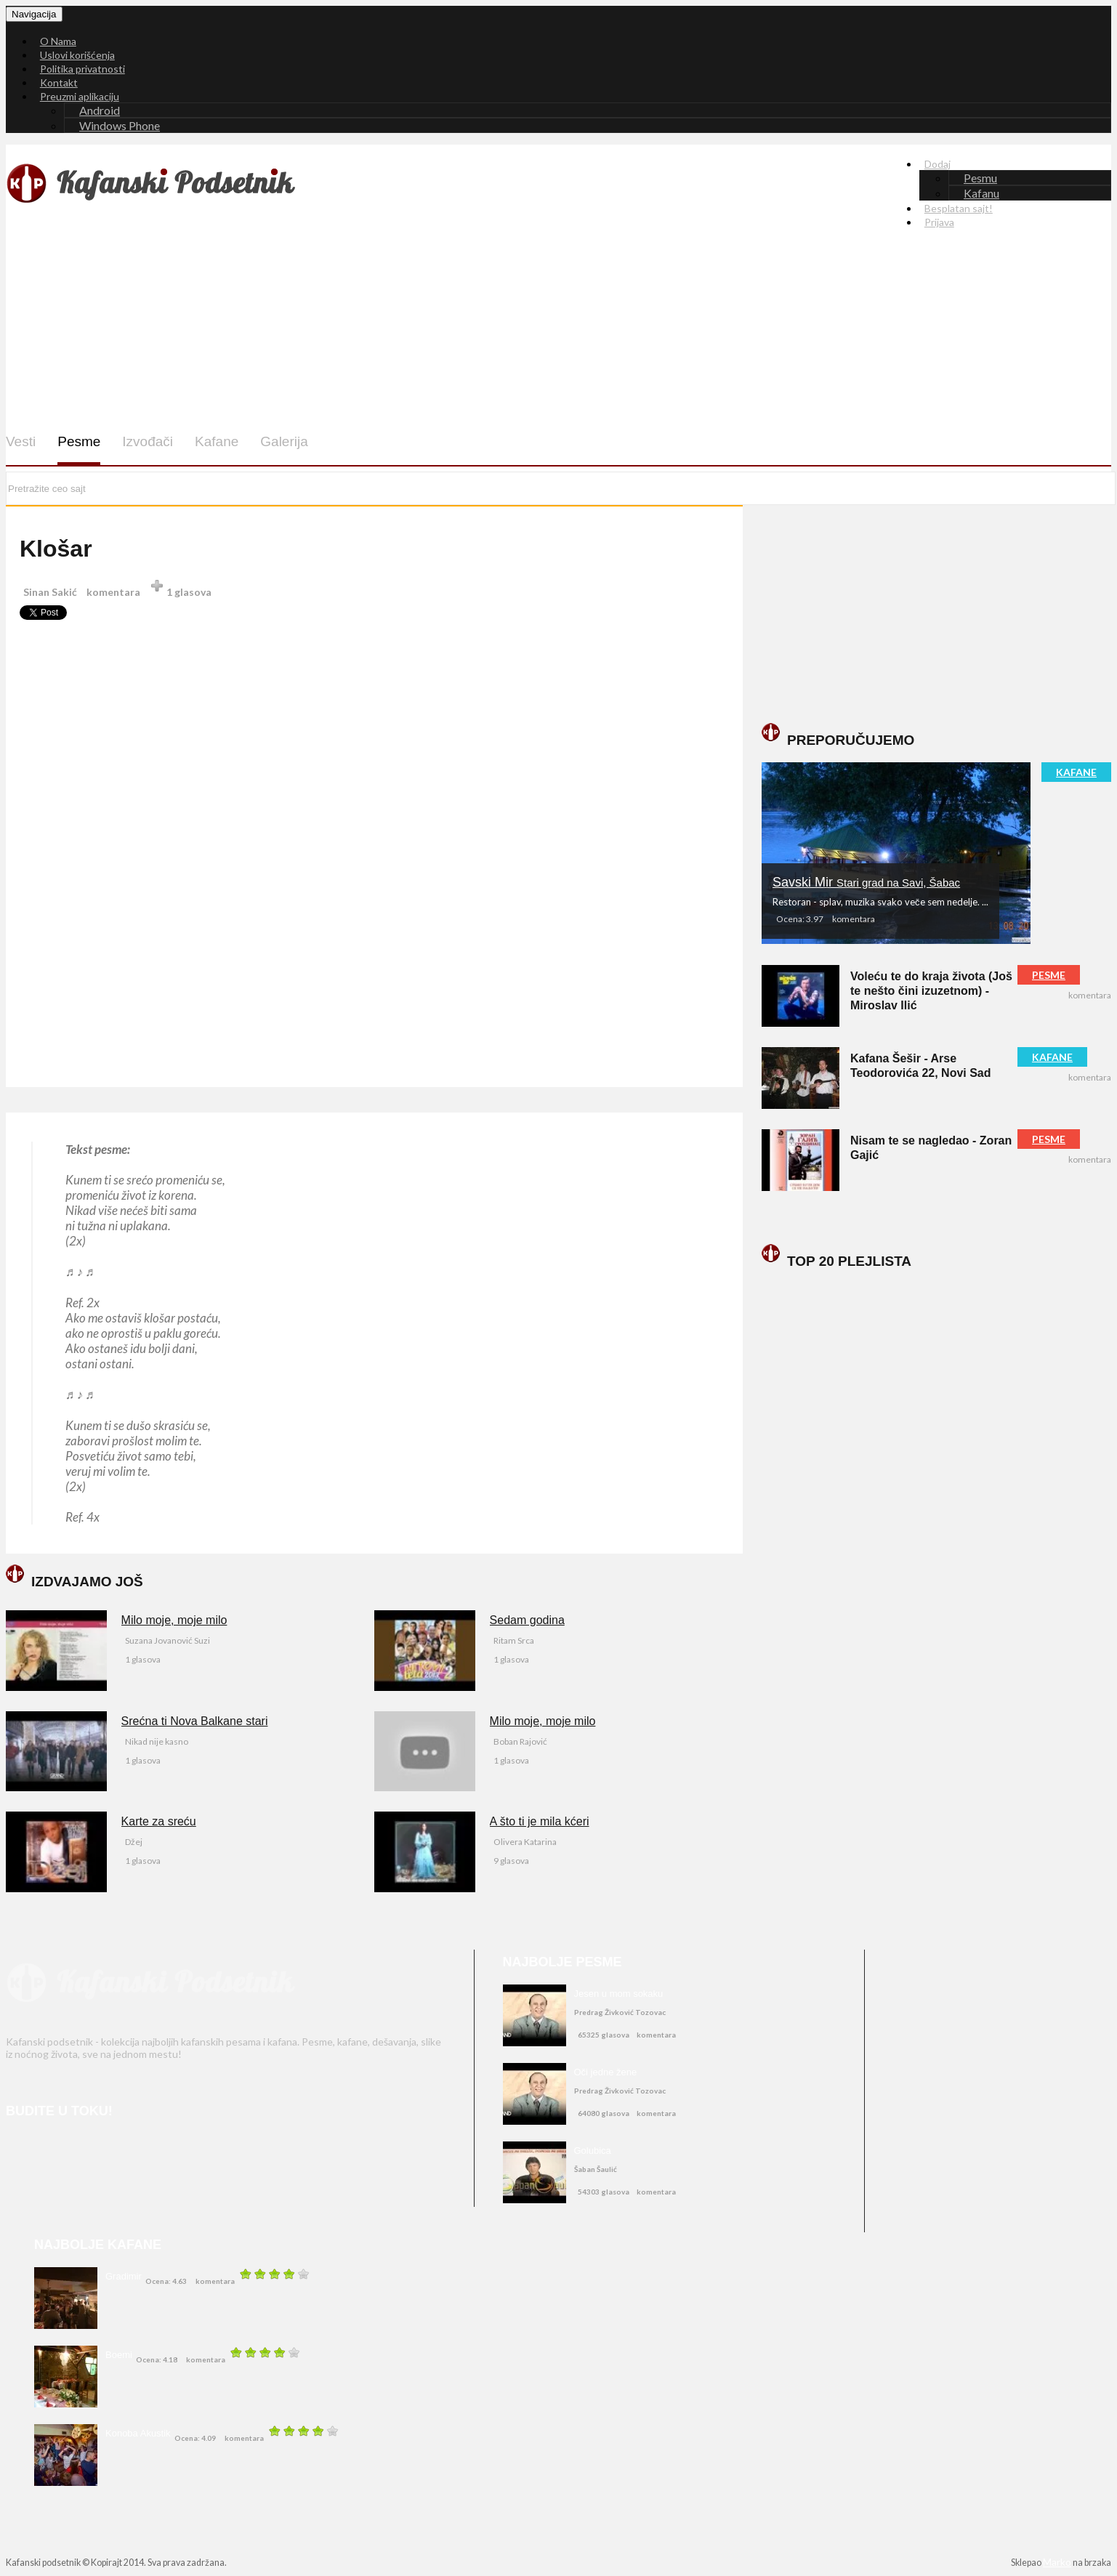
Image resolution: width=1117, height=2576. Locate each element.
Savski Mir (866, 882)
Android (99, 110)
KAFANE (1076, 772)
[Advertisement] (454, 319)
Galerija (283, 441)
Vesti (21, 441)
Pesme (78, 441)
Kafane (216, 441)
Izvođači (147, 441)
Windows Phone (119, 125)
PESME (1048, 975)
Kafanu (981, 193)
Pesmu (980, 178)
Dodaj (937, 164)
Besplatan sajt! (958, 208)
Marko (1057, 2562)
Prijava (939, 222)
